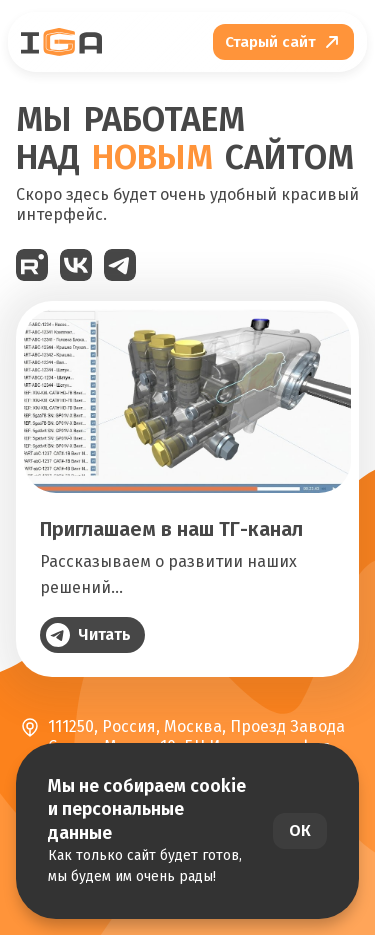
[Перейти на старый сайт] (283, 42)
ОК (300, 830)
